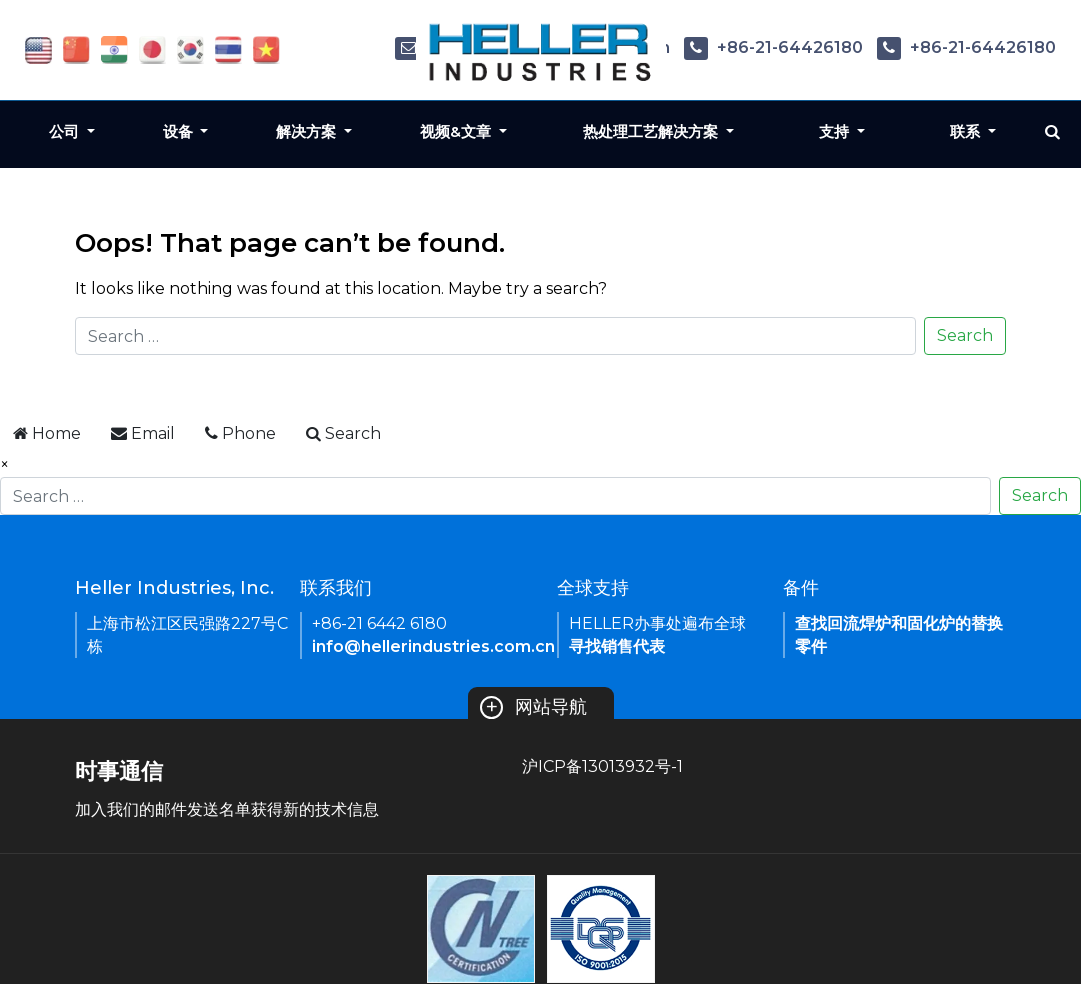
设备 (180, 131)
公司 (66, 131)
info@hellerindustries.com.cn (433, 646)
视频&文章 (457, 131)
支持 (836, 131)
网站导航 (533, 707)
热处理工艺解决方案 (652, 131)
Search (965, 335)
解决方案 (308, 131)
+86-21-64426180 (773, 47)
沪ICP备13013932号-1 (602, 766)
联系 (967, 131)
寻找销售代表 (617, 646)
